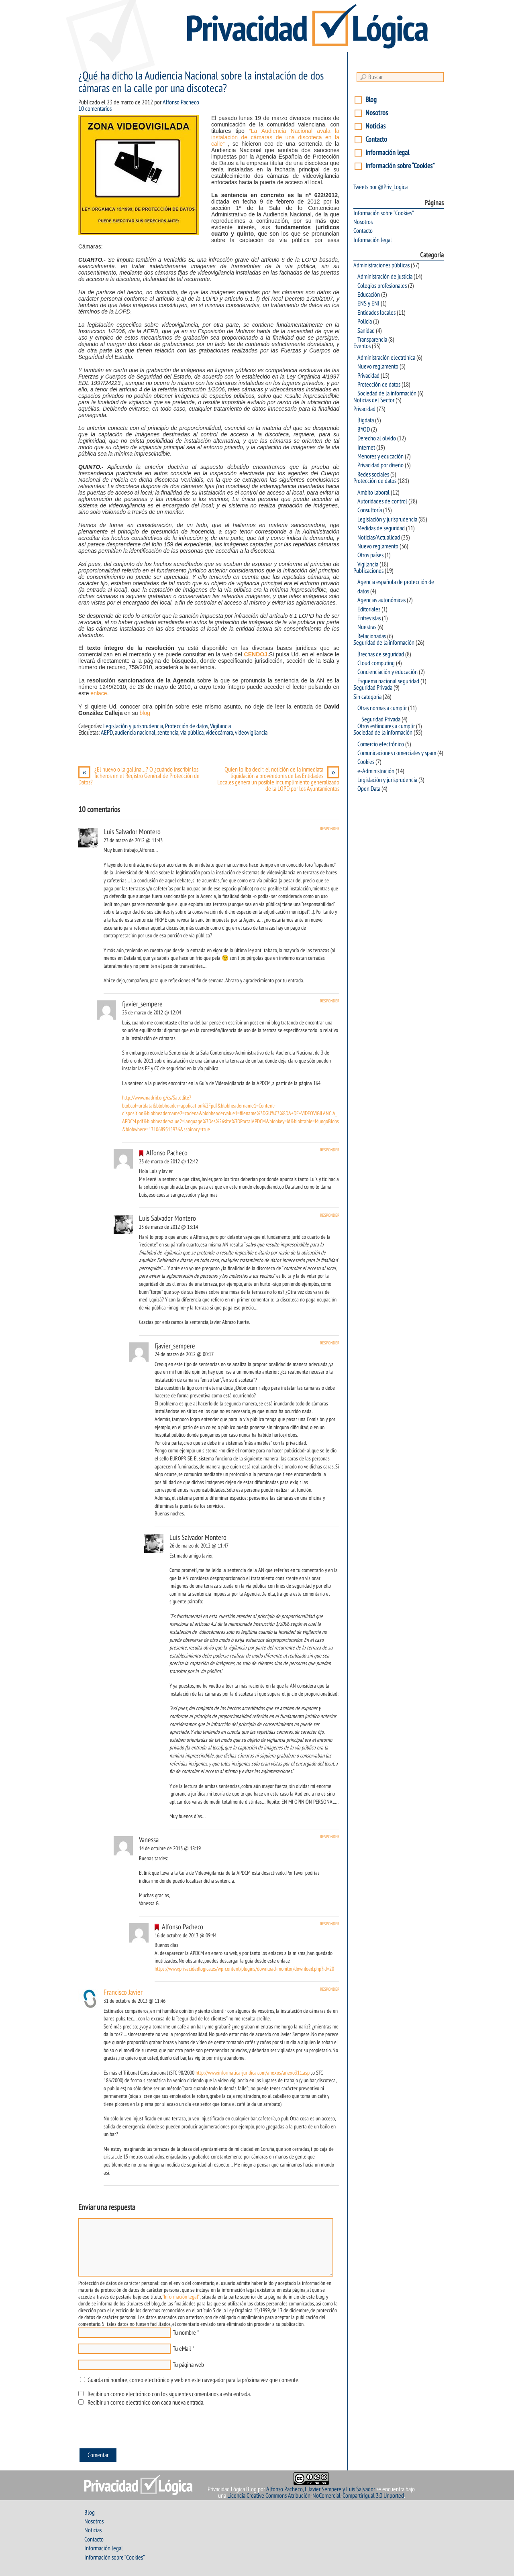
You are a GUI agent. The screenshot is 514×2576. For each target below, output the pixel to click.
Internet (366, 447)
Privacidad (368, 375)
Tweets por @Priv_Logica (380, 187)
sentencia (167, 732)
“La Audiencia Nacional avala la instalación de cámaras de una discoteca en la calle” (275, 137)
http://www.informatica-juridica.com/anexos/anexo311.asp (253, 2072)
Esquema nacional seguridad (388, 681)
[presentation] (139, 2429)
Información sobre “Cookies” (399, 166)
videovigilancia (251, 732)
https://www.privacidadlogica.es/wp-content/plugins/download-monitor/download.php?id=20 (244, 1968)
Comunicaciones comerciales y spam (396, 753)
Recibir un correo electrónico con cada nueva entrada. (146, 2402)
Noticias (375, 126)
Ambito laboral (373, 492)
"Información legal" (180, 2296)
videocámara (219, 732)
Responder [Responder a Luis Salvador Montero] (329, 828)
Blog (371, 100)
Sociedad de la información (386, 393)
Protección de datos (186, 726)
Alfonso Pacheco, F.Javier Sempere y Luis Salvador (320, 2489)
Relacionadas (371, 636)
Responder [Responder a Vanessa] (329, 1836)
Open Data (368, 788)
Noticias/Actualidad (378, 537)
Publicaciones (368, 570)
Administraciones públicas (381, 265)
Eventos (362, 346)
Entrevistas (369, 618)
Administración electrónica (386, 357)
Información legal (387, 153)
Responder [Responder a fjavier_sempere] (329, 1001)
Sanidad (366, 330)
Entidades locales (376, 312)
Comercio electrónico (380, 744)
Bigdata (365, 420)
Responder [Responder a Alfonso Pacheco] (329, 1150)
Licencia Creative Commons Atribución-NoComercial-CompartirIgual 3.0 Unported (315, 2495)
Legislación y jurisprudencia (133, 726)
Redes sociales (373, 474)
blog (144, 713)
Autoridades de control (382, 501)
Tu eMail (182, 2348)
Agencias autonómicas (381, 600)
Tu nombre (184, 2332)
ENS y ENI (368, 303)
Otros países (370, 555)
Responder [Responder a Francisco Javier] (329, 1989)
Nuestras (366, 627)
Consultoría (369, 510)
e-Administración (375, 771)
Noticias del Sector (373, 400)
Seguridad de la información (383, 642)
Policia (364, 321)
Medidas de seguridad (381, 528)
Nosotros (376, 113)
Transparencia (372, 339)
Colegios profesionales (382, 285)
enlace (98, 693)
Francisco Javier (123, 1992)
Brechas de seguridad (380, 654)
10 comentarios (95, 108)
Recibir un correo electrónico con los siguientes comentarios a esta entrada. (169, 2394)
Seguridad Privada (372, 687)
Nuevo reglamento (377, 366)
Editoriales (368, 609)
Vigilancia (220, 726)
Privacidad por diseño (380, 465)
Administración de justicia (384, 276)
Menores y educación (380, 456)
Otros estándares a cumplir (386, 726)
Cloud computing (376, 663)
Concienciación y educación (387, 672)
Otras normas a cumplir (382, 708)
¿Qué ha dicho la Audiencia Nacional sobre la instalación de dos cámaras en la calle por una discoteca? (201, 82)
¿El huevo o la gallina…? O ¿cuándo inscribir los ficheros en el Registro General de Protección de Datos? (139, 776)
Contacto (376, 139)
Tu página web (188, 2364)
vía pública (192, 732)
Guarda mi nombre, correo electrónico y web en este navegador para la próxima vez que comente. (193, 2380)
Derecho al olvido (376, 438)
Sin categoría (367, 697)
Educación (368, 294)
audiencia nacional (135, 732)
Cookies (365, 762)
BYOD (363, 429)
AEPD (107, 732)
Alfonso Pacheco (181, 102)
